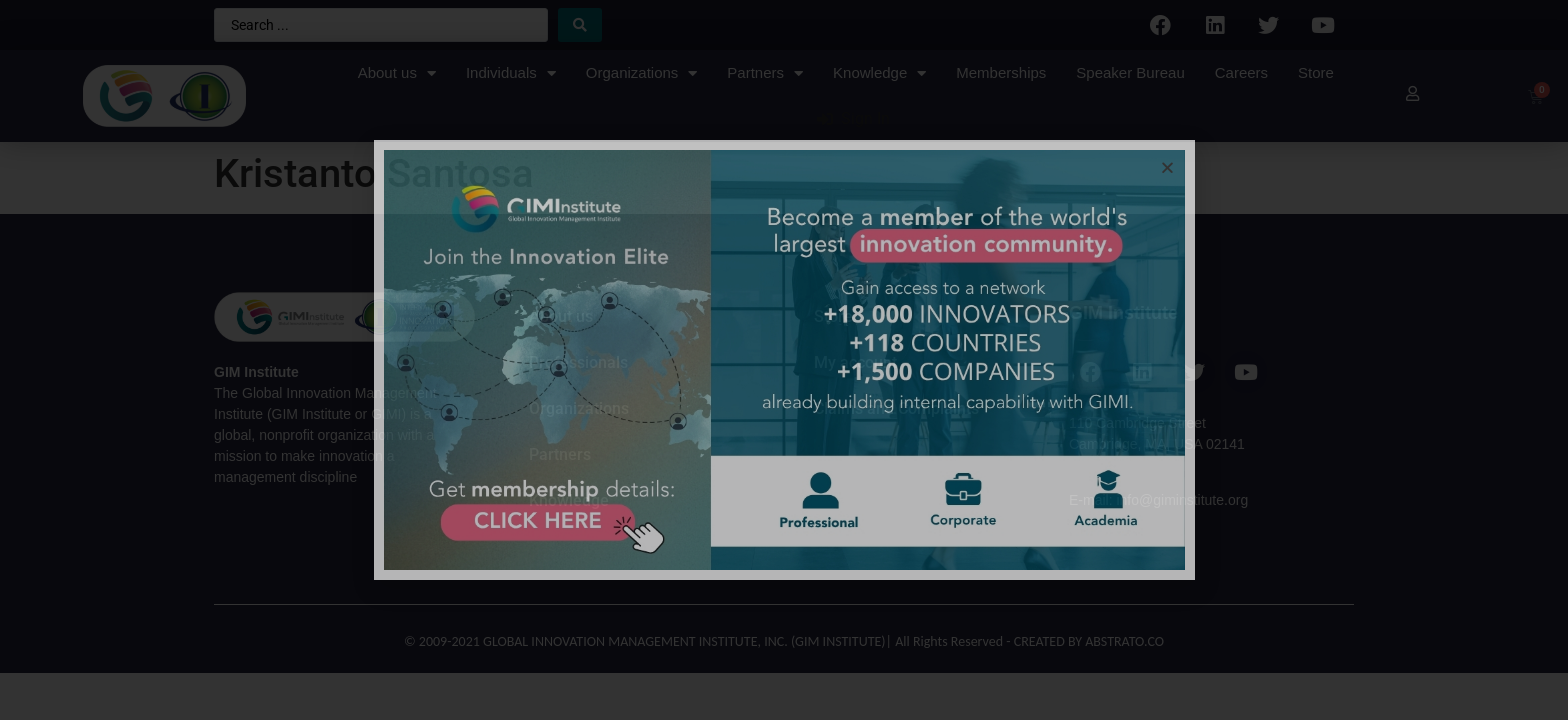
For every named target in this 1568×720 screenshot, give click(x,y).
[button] (1167, 167)
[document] (784, 360)
